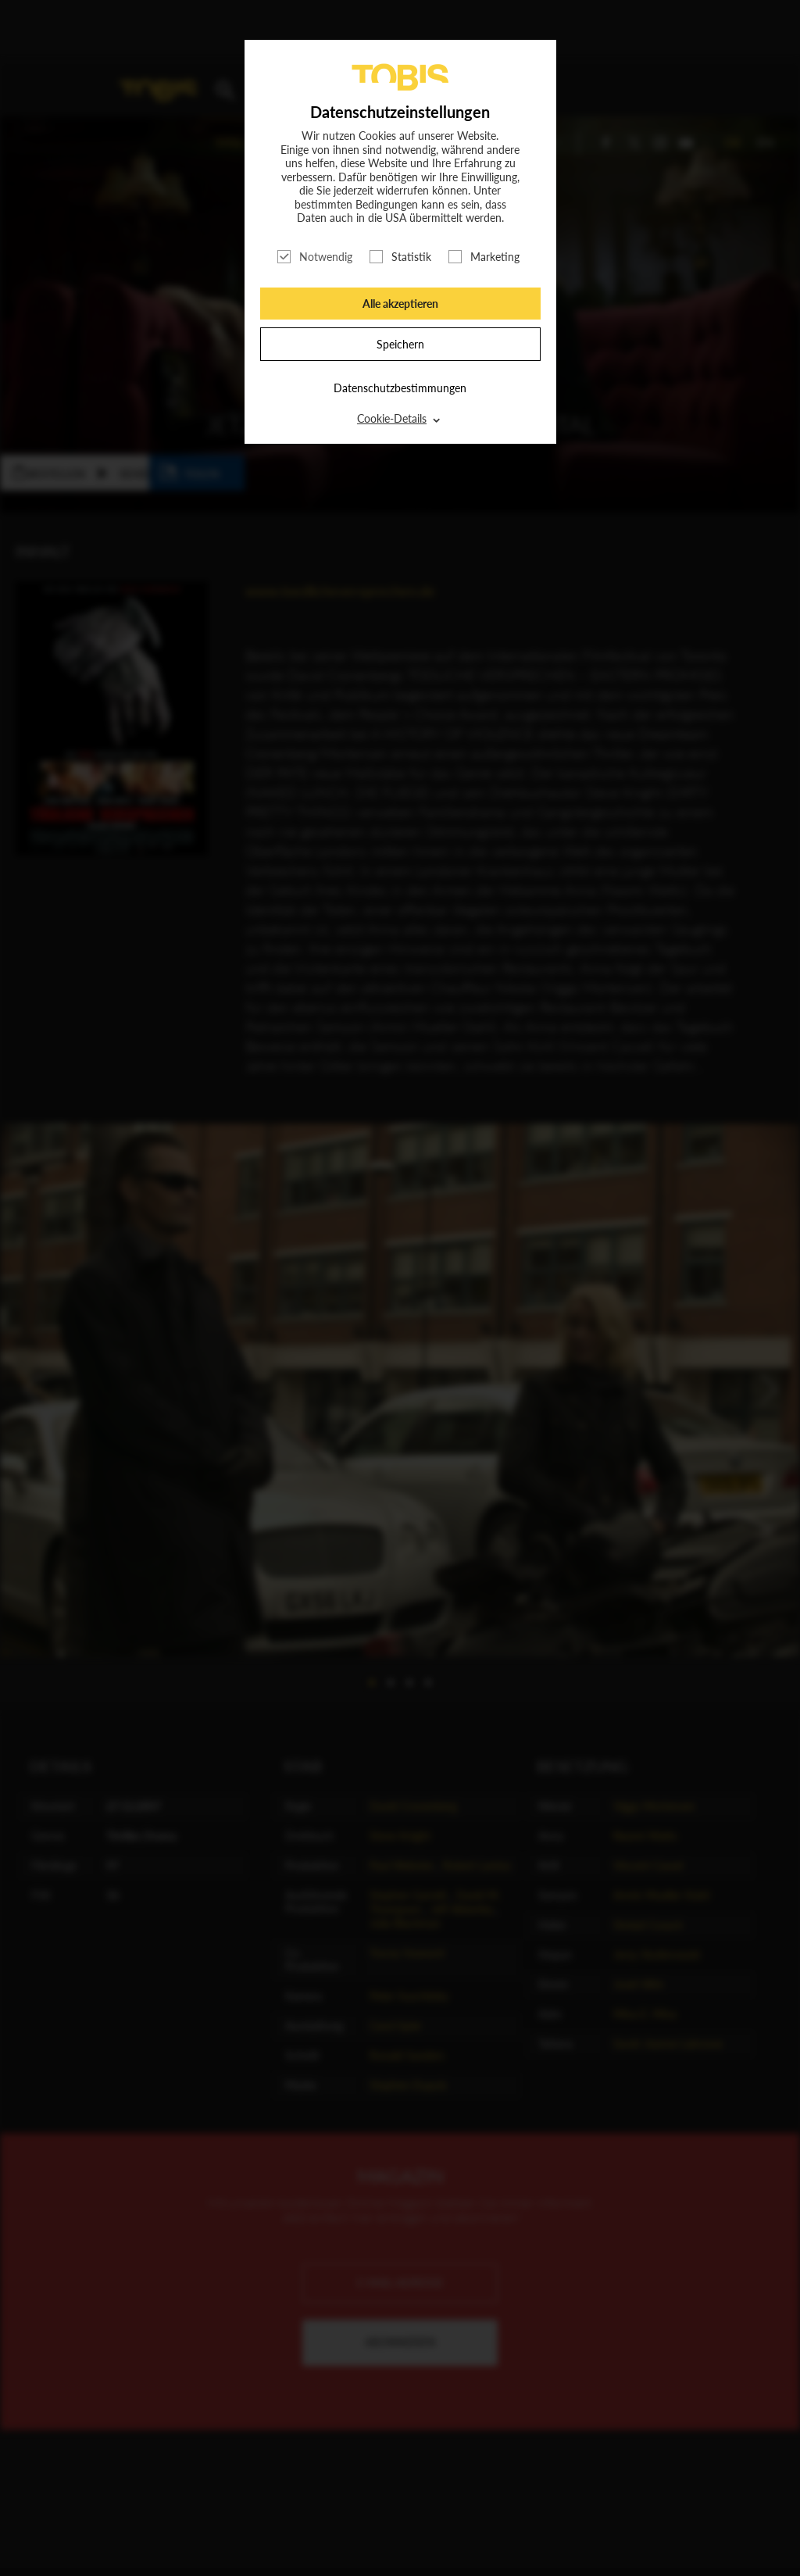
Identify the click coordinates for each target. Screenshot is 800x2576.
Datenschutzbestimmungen (400, 388)
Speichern (400, 344)
